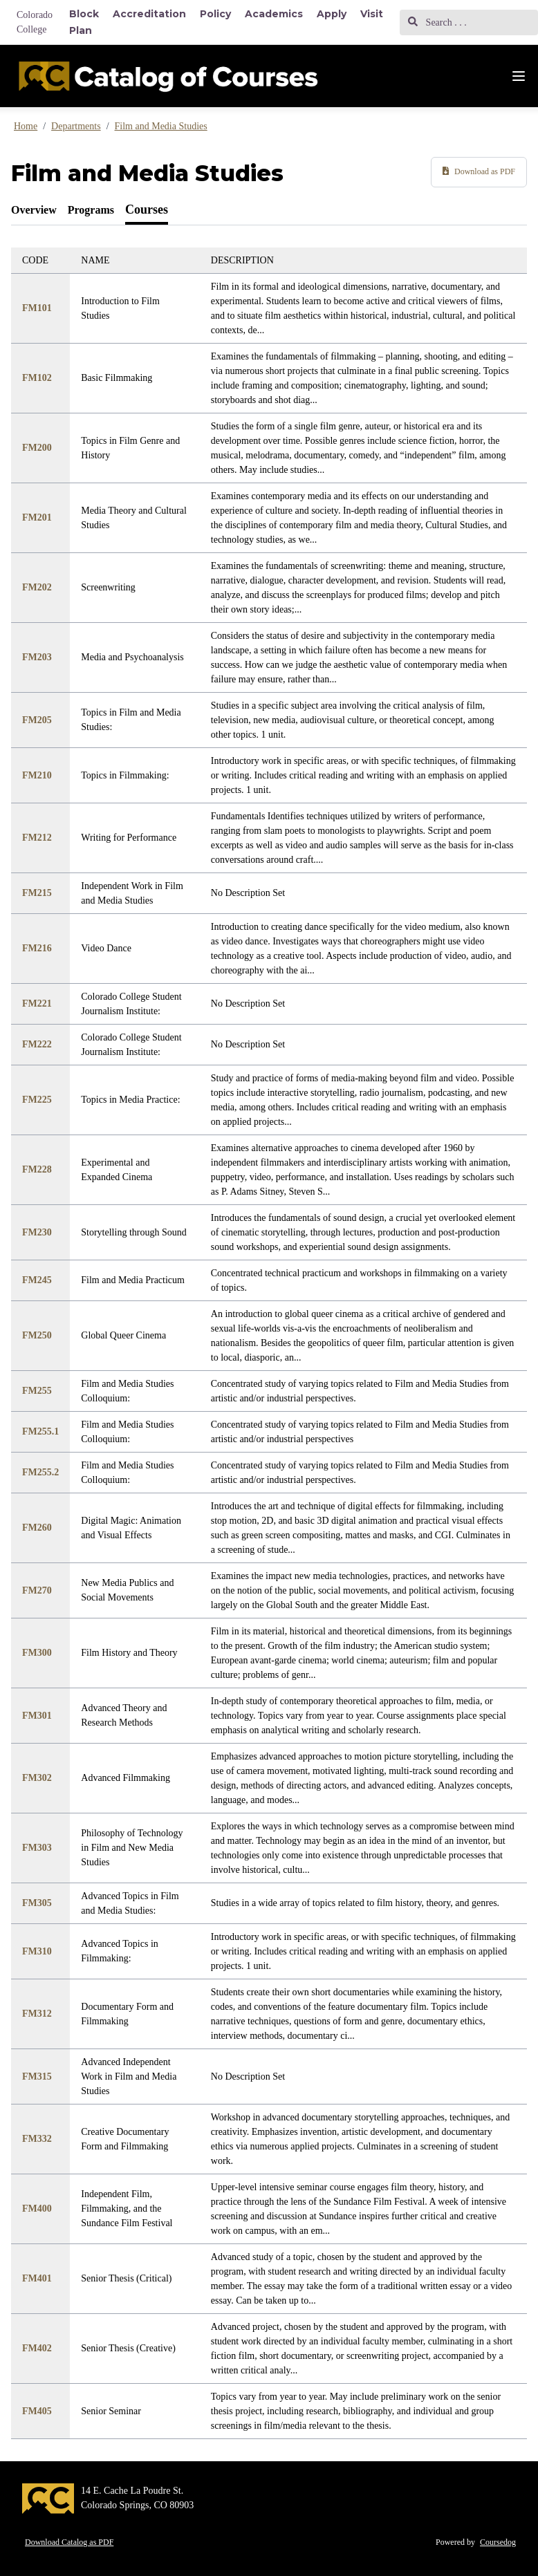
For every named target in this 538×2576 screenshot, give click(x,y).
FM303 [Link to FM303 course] (37, 1847)
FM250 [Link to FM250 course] (37, 1335)
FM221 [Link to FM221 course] (37, 1003)
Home (25, 126)
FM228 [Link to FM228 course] (37, 1169)
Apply (331, 14)
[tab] (34, 210)
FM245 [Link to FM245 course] (37, 1280)
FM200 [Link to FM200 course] (37, 447)
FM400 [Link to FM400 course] (37, 2208)
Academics (274, 14)
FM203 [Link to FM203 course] (37, 657)
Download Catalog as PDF (69, 2542)
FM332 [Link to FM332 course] (37, 2139)
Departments (76, 126)
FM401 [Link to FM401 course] (37, 2278)
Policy (215, 14)
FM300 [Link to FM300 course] (37, 1653)
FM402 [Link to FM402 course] (37, 2348)
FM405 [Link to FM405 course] (37, 2411)
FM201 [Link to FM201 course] (37, 517)
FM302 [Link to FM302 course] (37, 1778)
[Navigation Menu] (518, 76)
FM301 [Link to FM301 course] (37, 1715)
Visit (371, 14)
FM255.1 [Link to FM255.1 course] (40, 1431)
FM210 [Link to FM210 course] (37, 775)
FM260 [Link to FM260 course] (37, 1527)
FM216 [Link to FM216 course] (37, 948)
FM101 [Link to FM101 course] (37, 308)
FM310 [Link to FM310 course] (37, 1951)
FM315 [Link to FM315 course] (37, 2076)
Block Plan (84, 22)
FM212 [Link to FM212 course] (37, 837)
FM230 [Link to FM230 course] (37, 1232)
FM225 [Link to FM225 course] (37, 1099)
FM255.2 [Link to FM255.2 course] (40, 1472)
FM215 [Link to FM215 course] (37, 893)
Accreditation (149, 14)
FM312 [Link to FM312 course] (37, 2013)
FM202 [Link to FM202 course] (37, 587)
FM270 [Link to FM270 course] (37, 1590)
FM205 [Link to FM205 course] (37, 720)
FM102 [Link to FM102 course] (37, 378)
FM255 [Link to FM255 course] (37, 1390)
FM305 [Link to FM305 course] (37, 1903)
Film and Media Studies (161, 126)
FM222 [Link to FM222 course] (37, 1044)
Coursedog (498, 2542)
